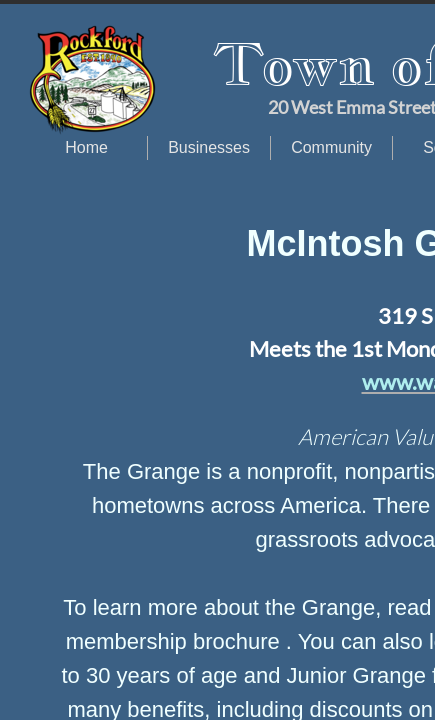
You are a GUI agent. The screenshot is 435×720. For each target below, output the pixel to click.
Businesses (209, 147)
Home (86, 147)
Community (331, 147)
